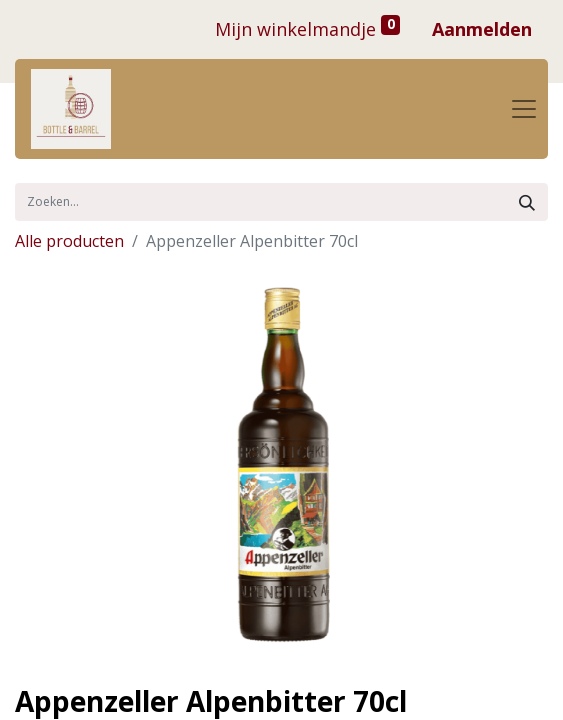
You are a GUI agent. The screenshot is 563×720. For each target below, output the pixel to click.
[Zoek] (527, 202)
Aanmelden (482, 29)
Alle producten (69, 241)
